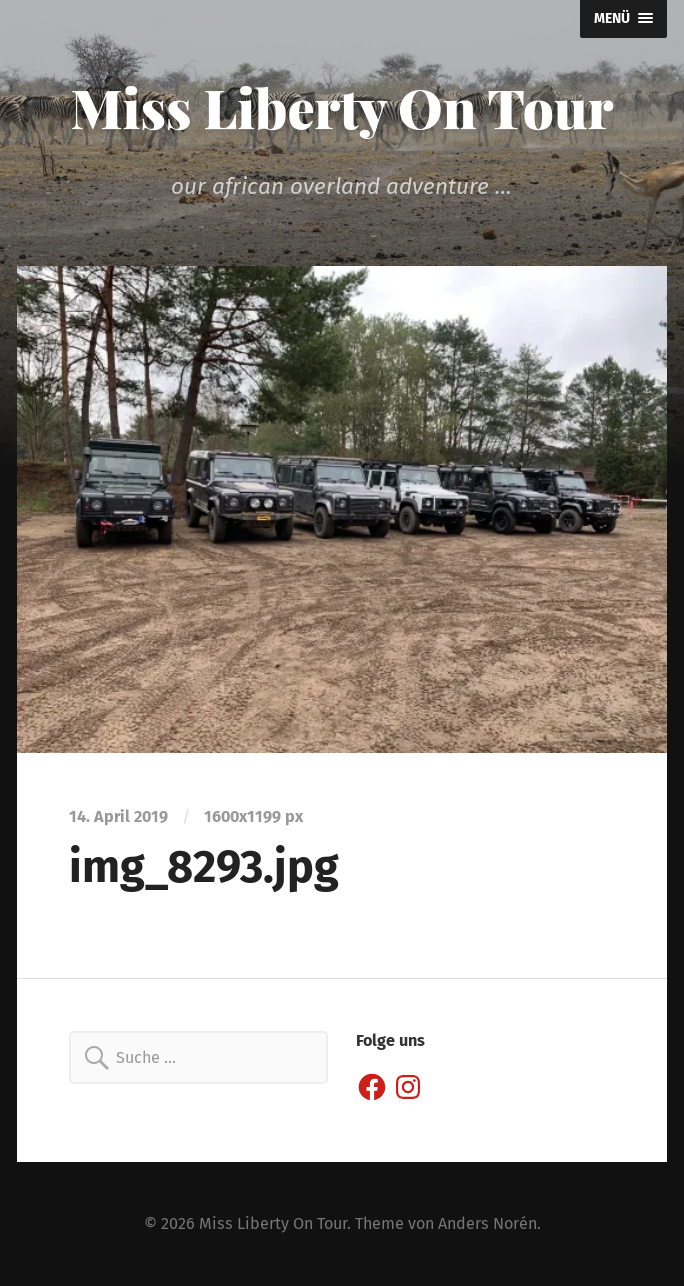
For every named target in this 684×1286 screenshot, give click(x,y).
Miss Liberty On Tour (342, 107)
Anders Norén (487, 1223)
